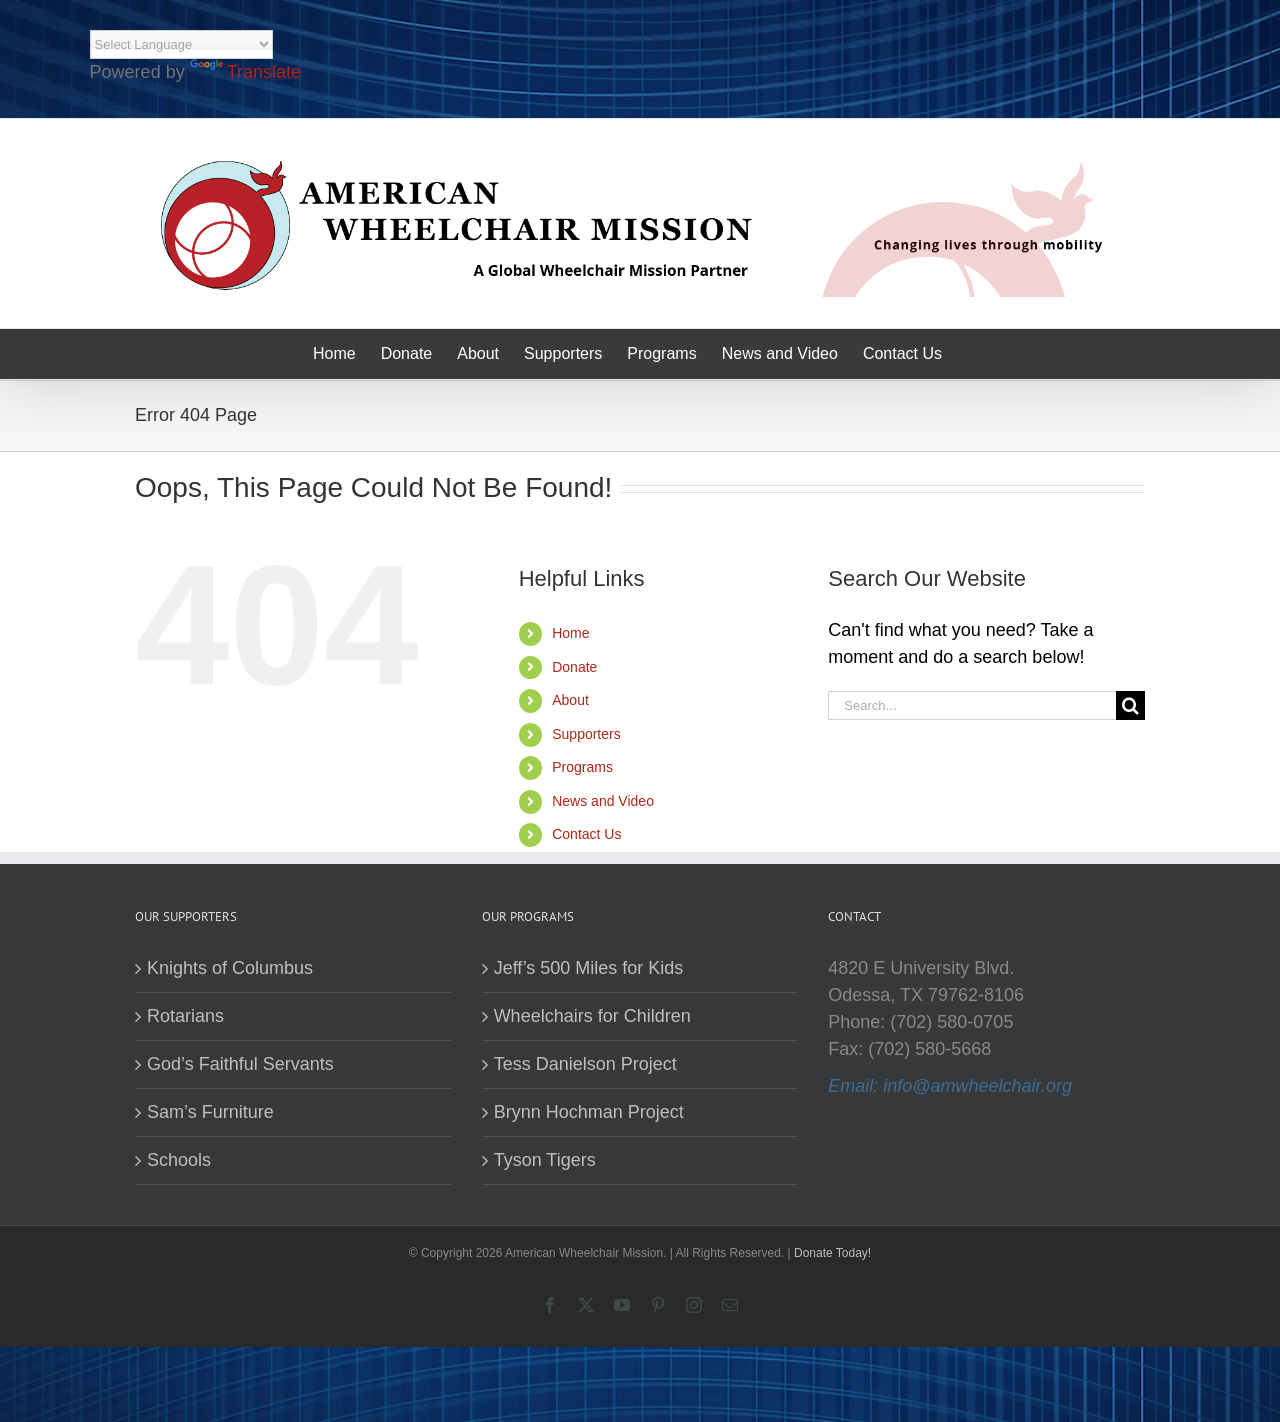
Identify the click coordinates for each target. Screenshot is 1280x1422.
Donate (574, 667)
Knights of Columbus (230, 968)
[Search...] (972, 705)
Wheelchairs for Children (592, 1016)
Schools (179, 1160)
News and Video (603, 801)
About (570, 700)
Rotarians (185, 1016)
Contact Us (586, 834)
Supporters (586, 734)
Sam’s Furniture (210, 1112)
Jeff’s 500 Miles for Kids (589, 968)
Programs (582, 767)
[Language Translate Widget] (181, 44)
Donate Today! (832, 1253)
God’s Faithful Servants (240, 1064)
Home (570, 633)
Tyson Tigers (545, 1160)
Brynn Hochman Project (589, 1112)
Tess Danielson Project (585, 1064)
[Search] (1130, 705)
